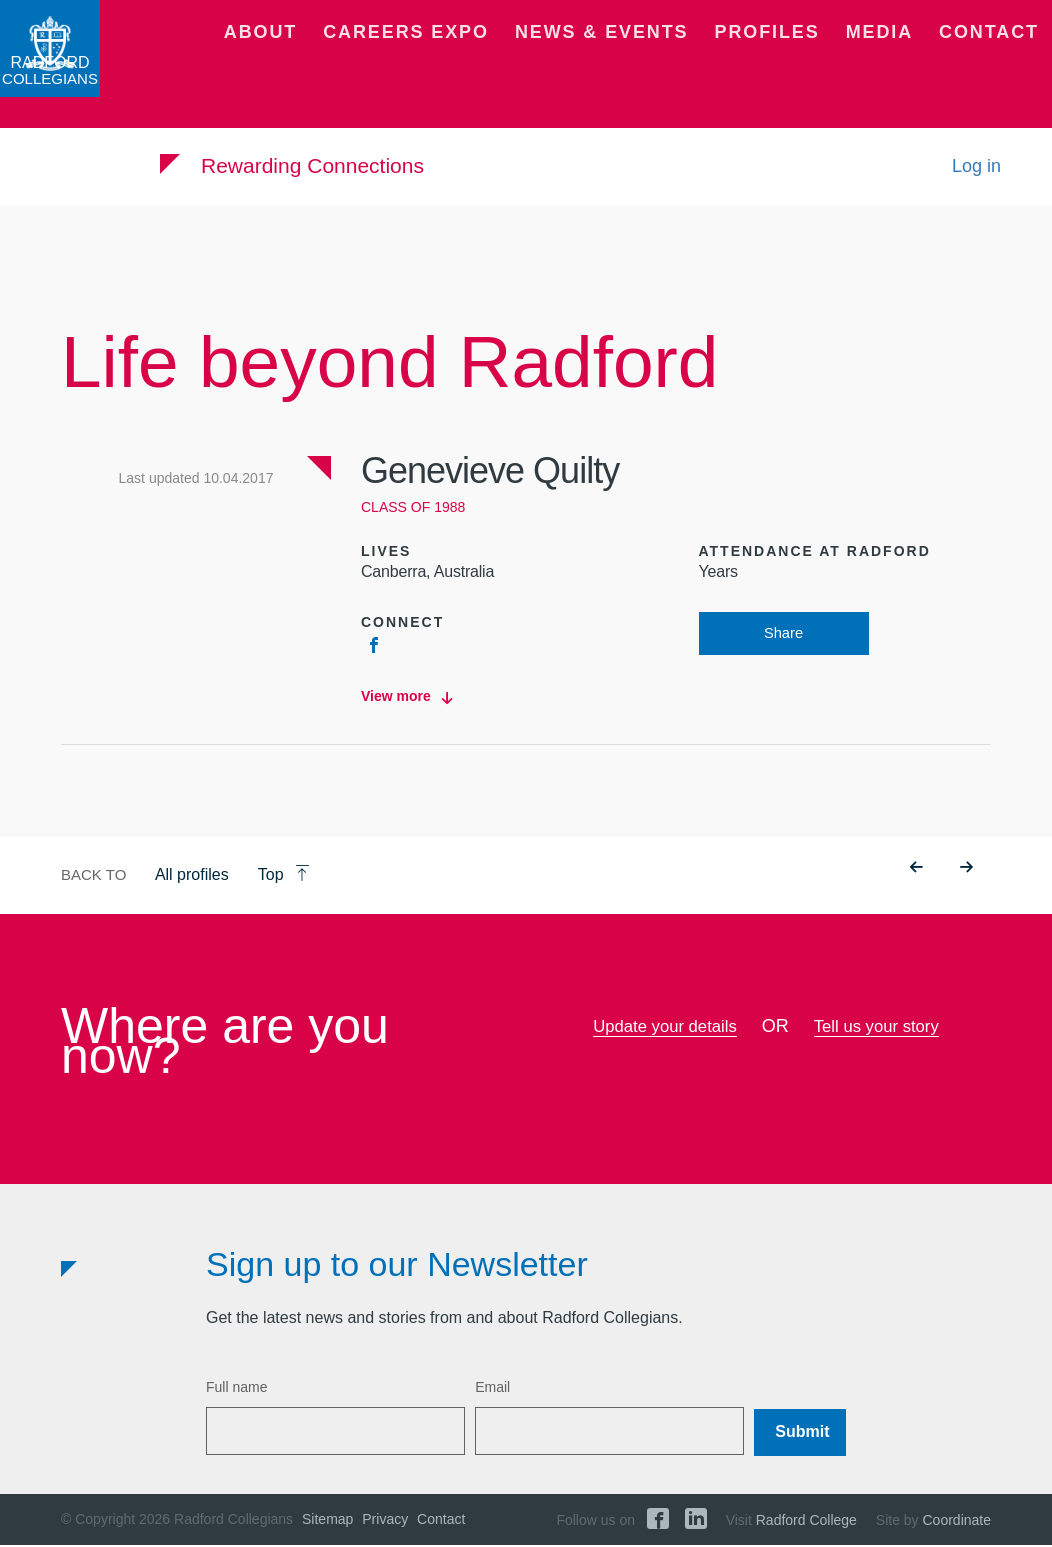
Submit (802, 1432)
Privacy (385, 1521)
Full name (236, 1389)
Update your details (660, 1028)
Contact (999, 75)
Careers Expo (515, 75)
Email (492, 1389)
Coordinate (957, 1522)
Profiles (812, 75)
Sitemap (327, 1521)
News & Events (675, 75)
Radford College (806, 1522)
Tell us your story (881, 1028)
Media (907, 75)
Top (284, 876)
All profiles (192, 876)
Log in (976, 188)
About (394, 75)
